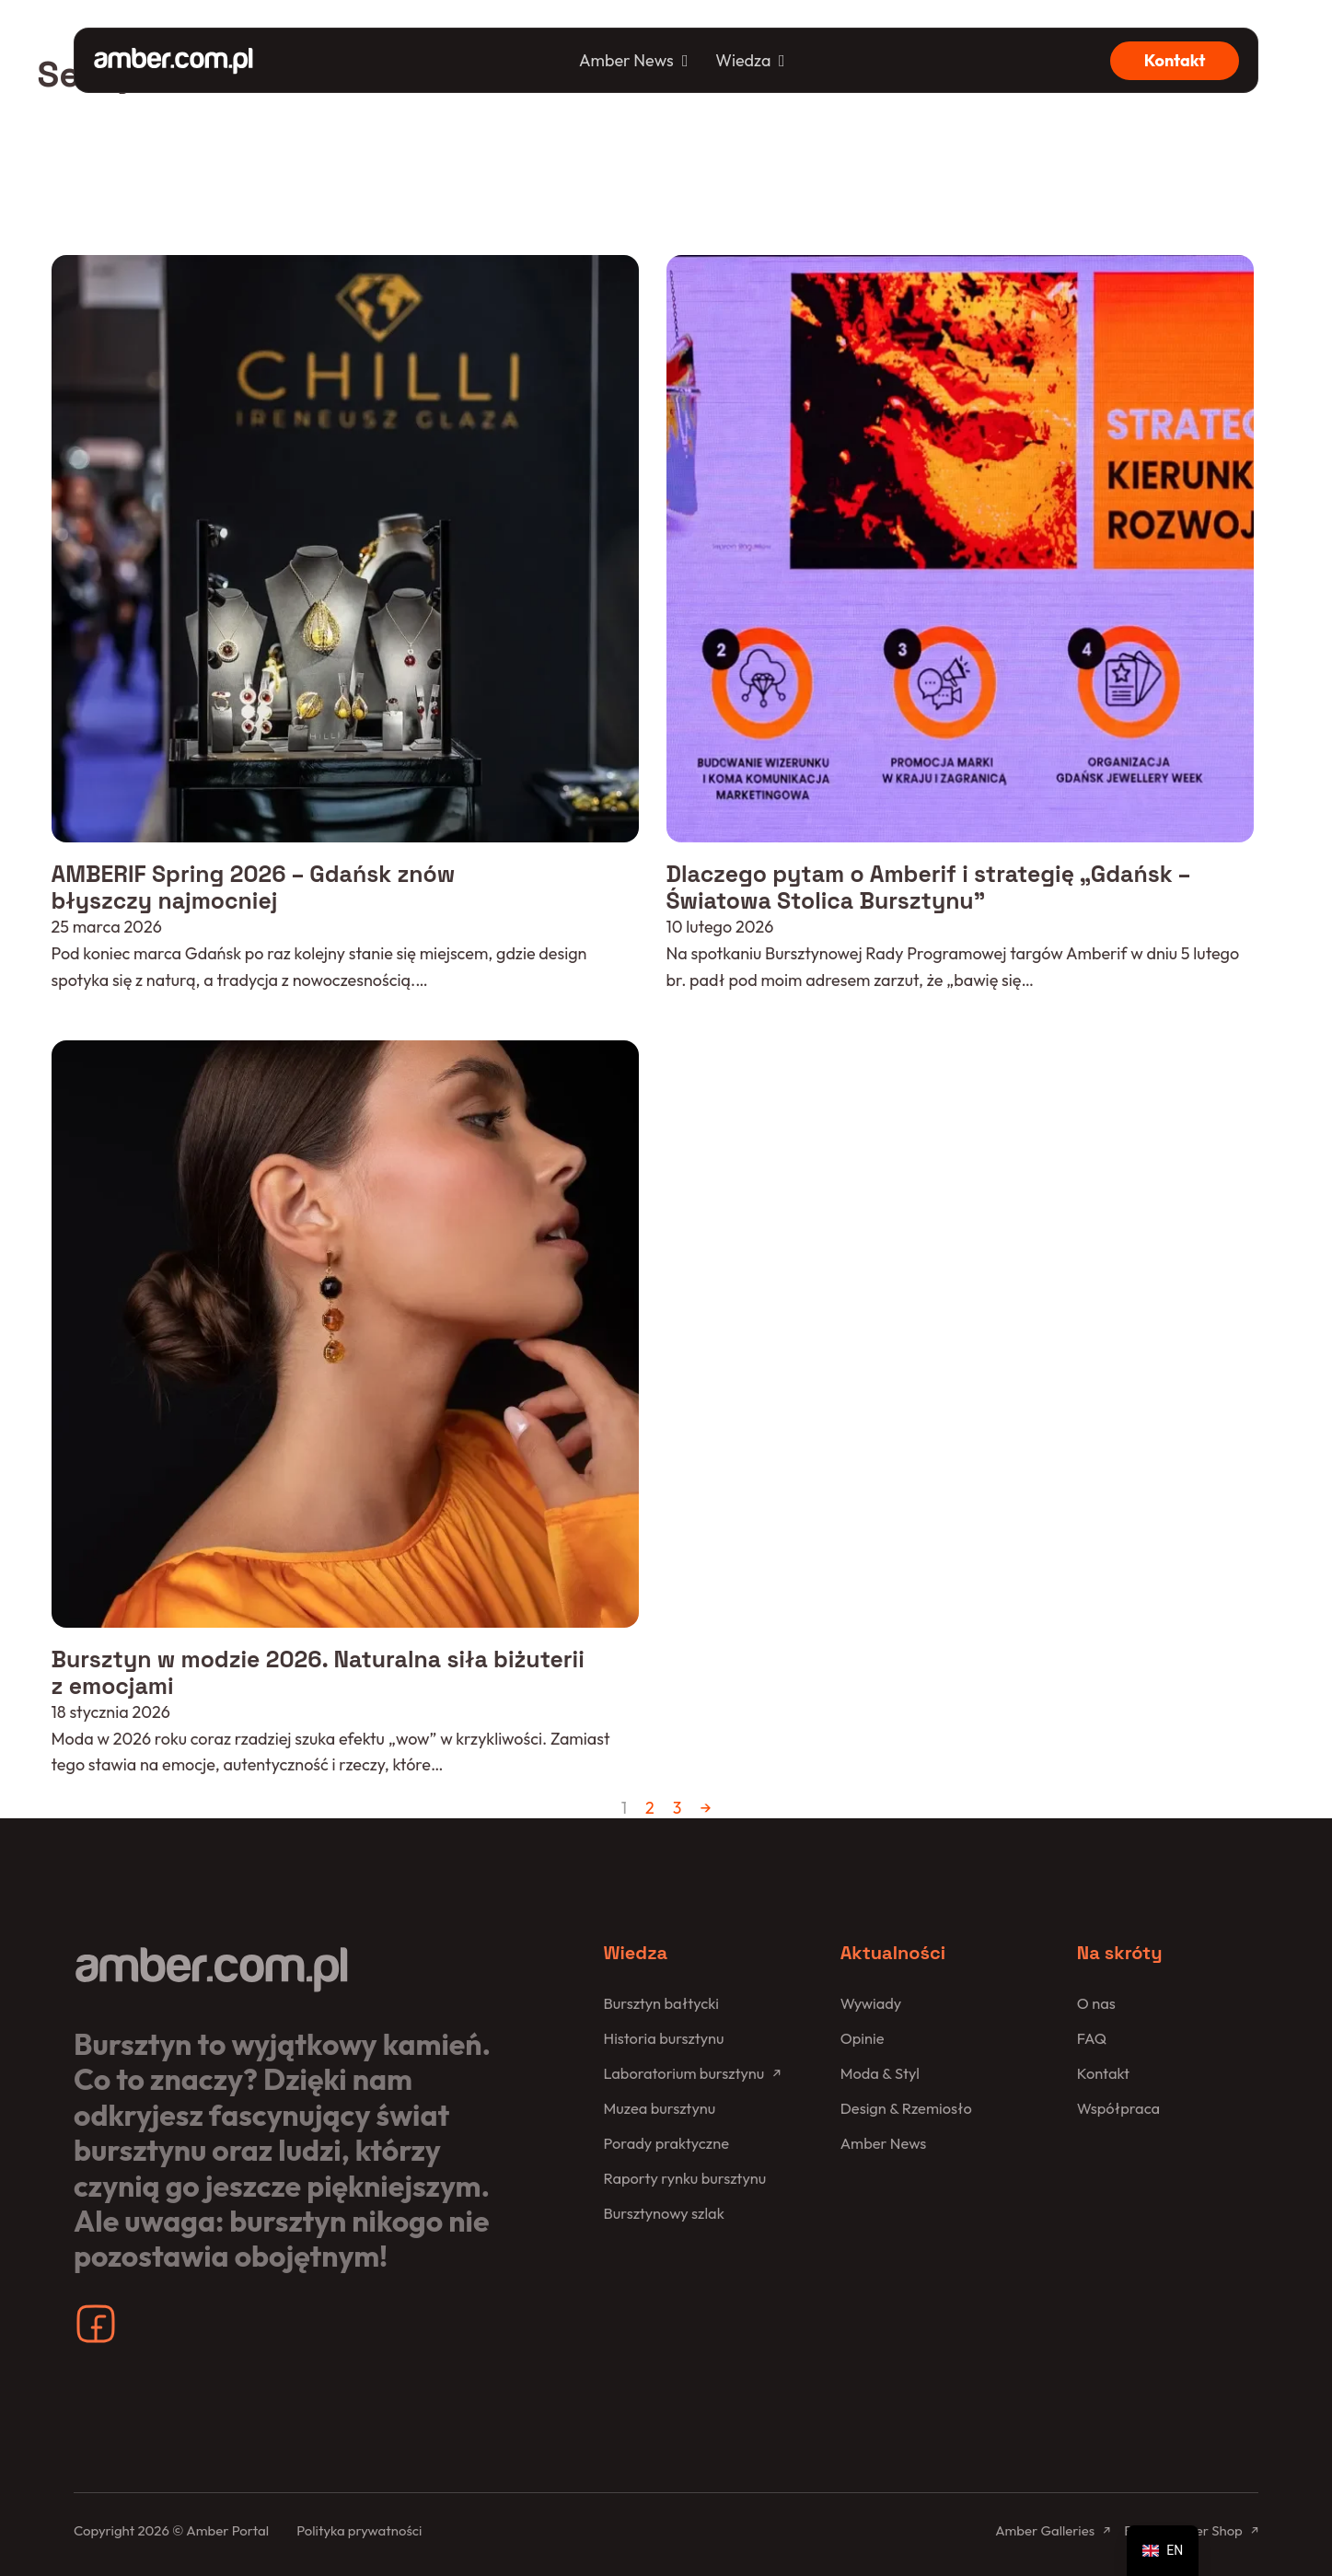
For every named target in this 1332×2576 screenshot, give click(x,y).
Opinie (862, 2035)
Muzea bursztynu (660, 2105)
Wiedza (742, 60)
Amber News (626, 60)
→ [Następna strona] (705, 1805)
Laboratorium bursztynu (685, 2070)
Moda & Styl (880, 2070)
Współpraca (1119, 2105)
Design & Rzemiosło (906, 2105)
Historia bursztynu (664, 2035)
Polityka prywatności (359, 2528)
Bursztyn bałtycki (662, 2000)
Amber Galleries (1044, 2528)
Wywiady (871, 2000)
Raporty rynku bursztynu (685, 2175)
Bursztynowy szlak (664, 2210)
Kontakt (1175, 60)
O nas (1096, 2000)
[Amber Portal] (173, 60)
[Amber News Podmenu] (685, 60)
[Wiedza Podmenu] (782, 60)
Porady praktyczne (667, 2140)
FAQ (1091, 2035)
